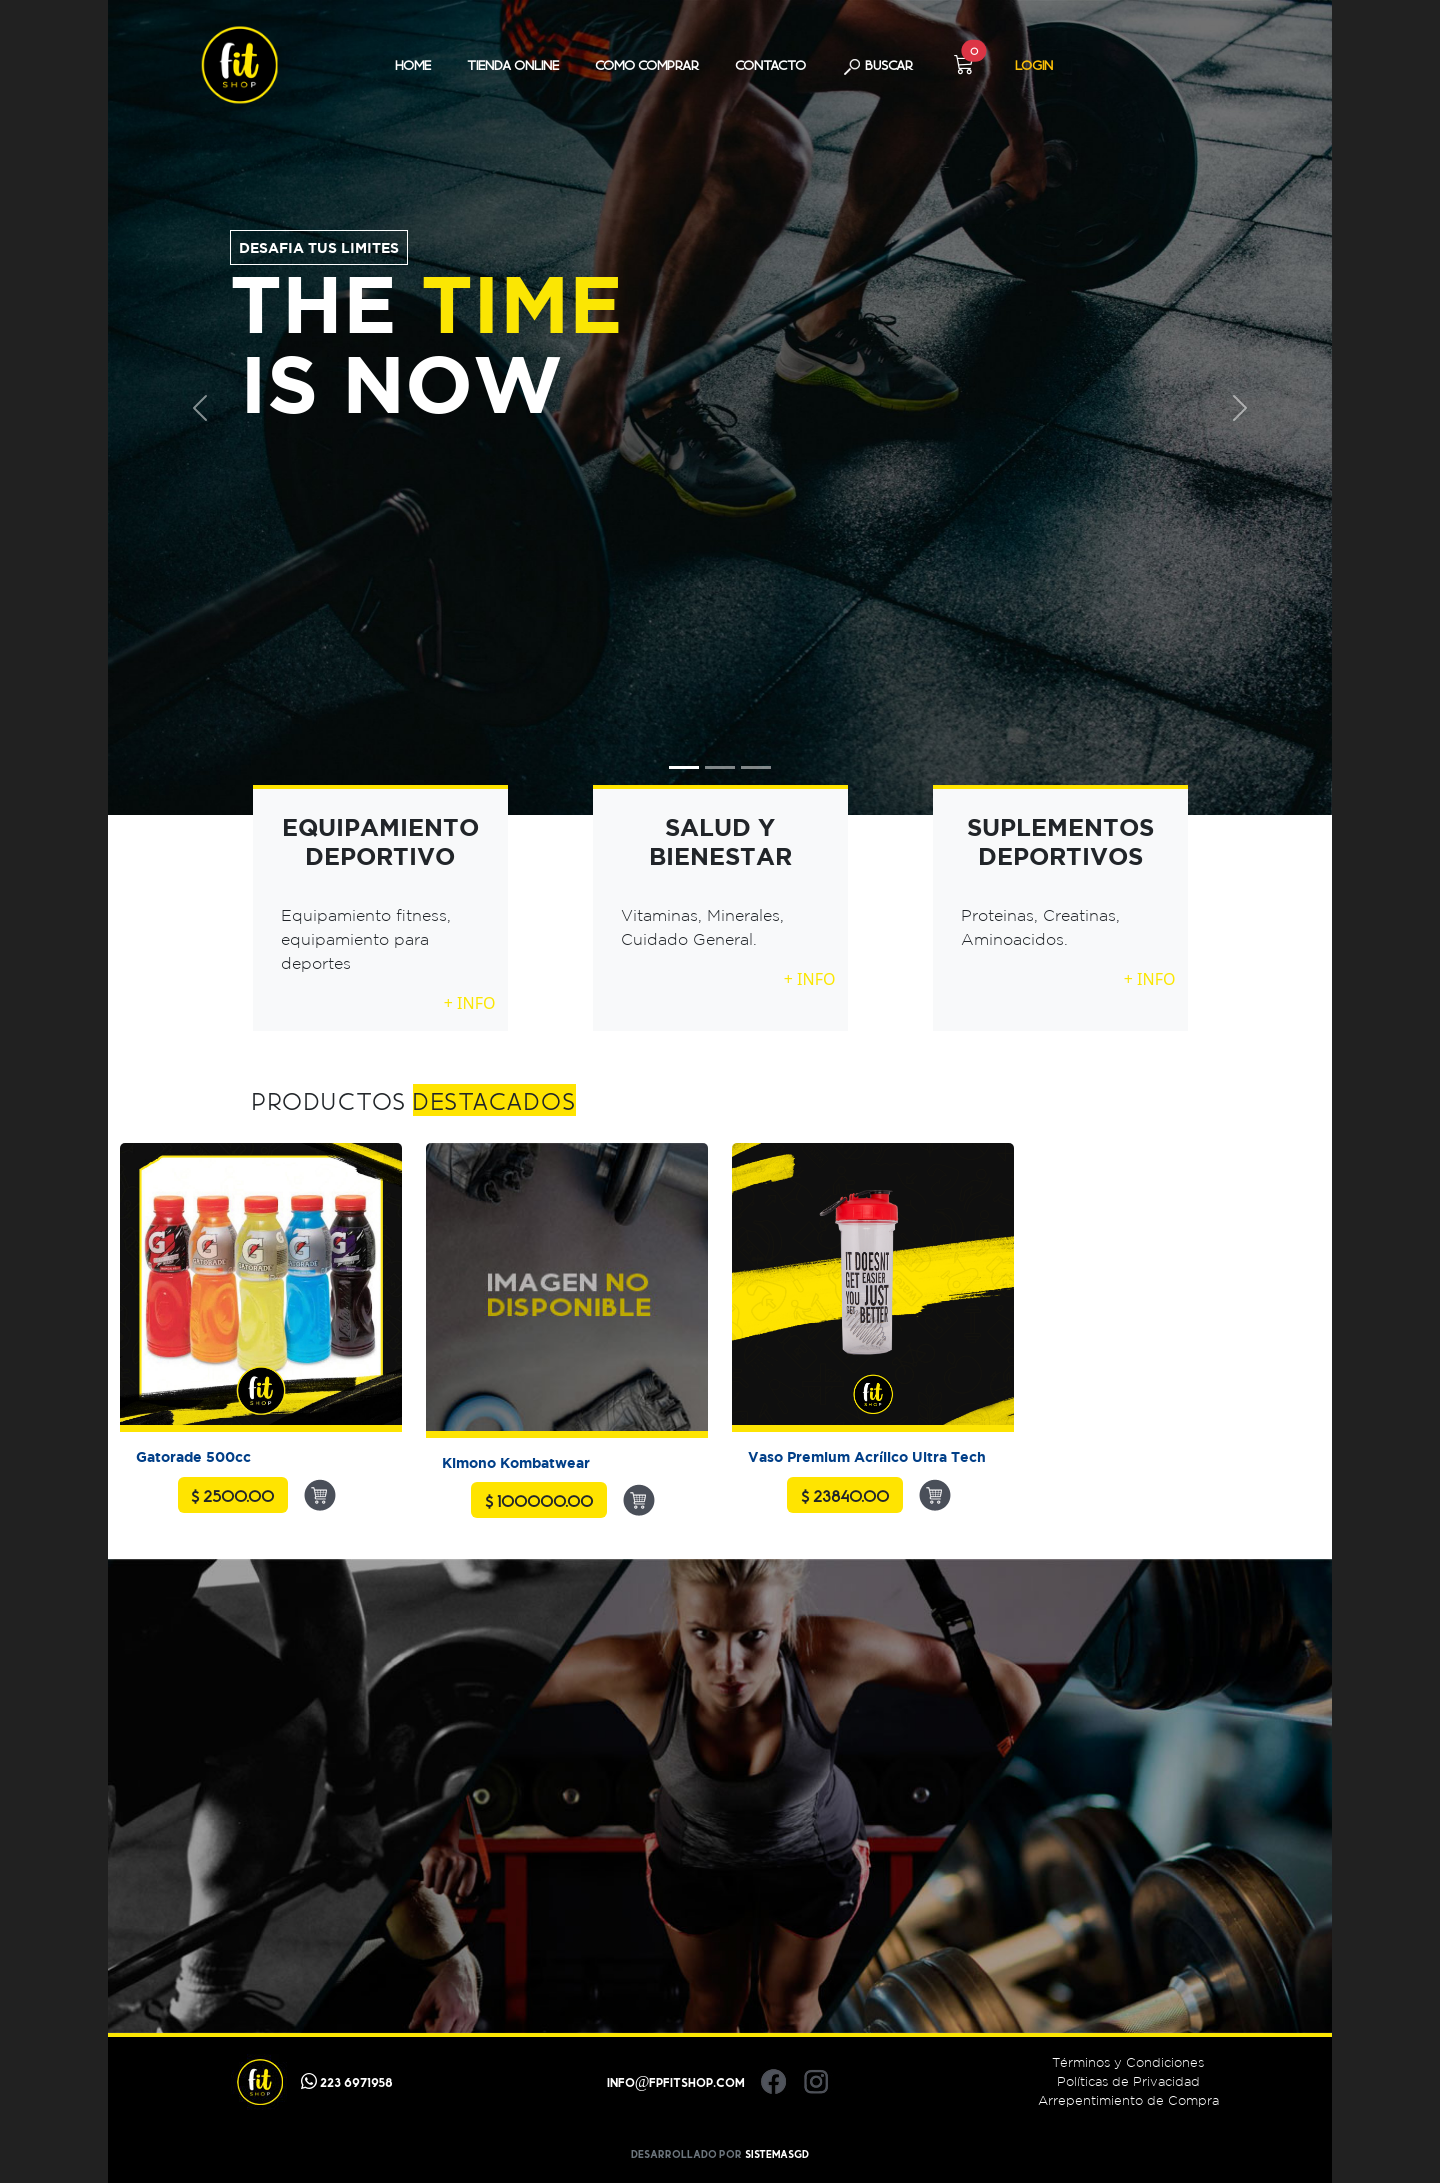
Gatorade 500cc (193, 1456)
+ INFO (470, 1003)
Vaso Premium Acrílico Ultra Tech (867, 1456)
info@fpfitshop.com (676, 2082)
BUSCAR (877, 66)
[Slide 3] (756, 767)
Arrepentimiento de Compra (1128, 2100)
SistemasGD (777, 2154)
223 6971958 (347, 2082)
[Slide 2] (720, 767)
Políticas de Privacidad (1128, 2081)
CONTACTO (770, 65)
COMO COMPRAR (647, 65)
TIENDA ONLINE (513, 65)
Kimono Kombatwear (516, 1462)
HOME (413, 65)
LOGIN (1034, 65)
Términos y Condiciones (1128, 2062)
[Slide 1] (684, 767)
